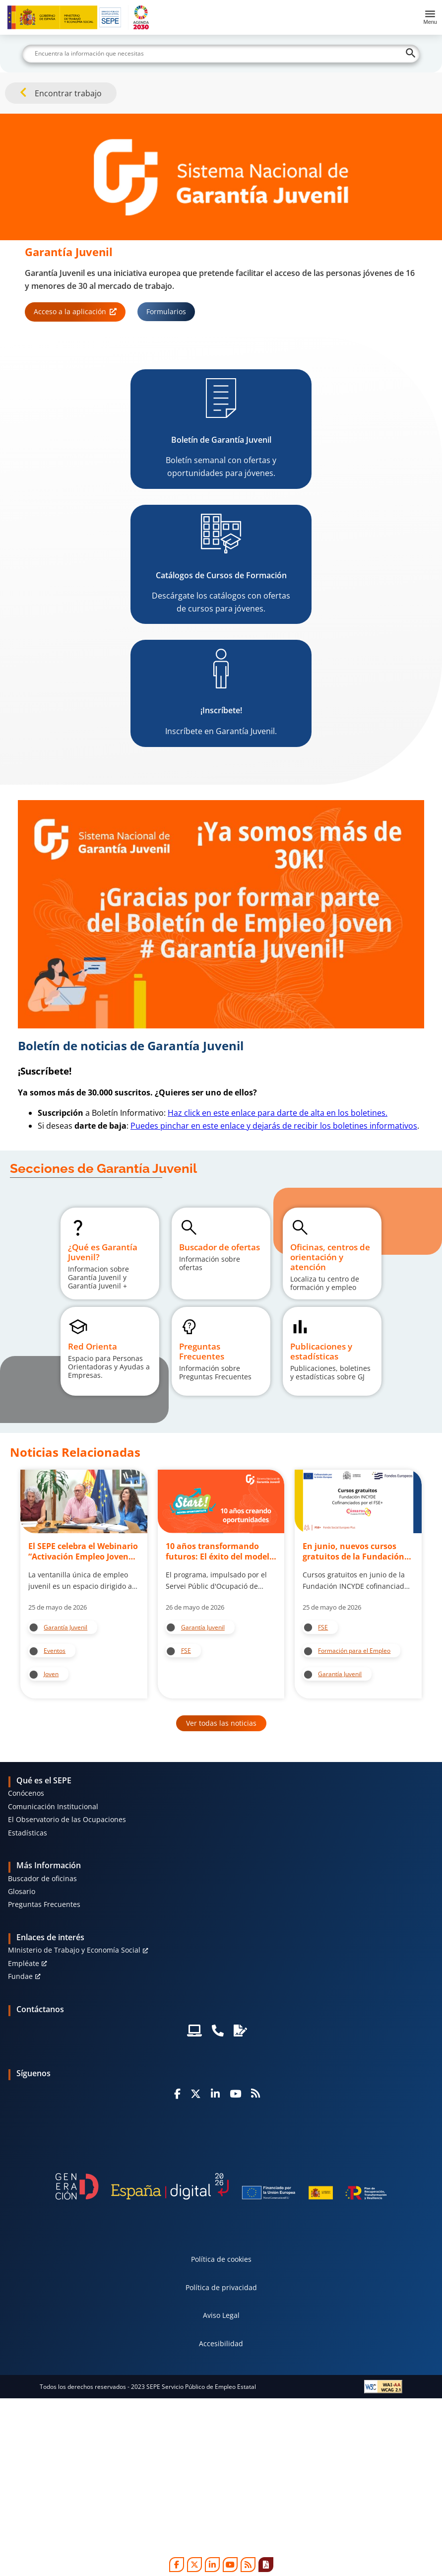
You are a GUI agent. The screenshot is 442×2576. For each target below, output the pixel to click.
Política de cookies (221, 2259)
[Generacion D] (221, 2186)
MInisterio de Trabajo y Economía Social (74, 1950)
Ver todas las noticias (221, 1723)
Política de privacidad (221, 2287)
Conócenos (26, 1793)
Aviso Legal (221, 2315)
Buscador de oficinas (42, 1878)
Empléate (23, 1963)
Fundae (20, 1976)
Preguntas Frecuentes (44, 1904)
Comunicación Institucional (53, 1806)
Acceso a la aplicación (70, 311)
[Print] (265, 2564)
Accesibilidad (221, 2343)
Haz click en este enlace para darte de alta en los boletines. (277, 1112)
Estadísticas (27, 1832)
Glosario (21, 1891)
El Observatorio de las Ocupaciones (67, 1819)
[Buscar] (221, 54)
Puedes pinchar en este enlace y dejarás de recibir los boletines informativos (273, 1125)
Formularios (166, 311)
